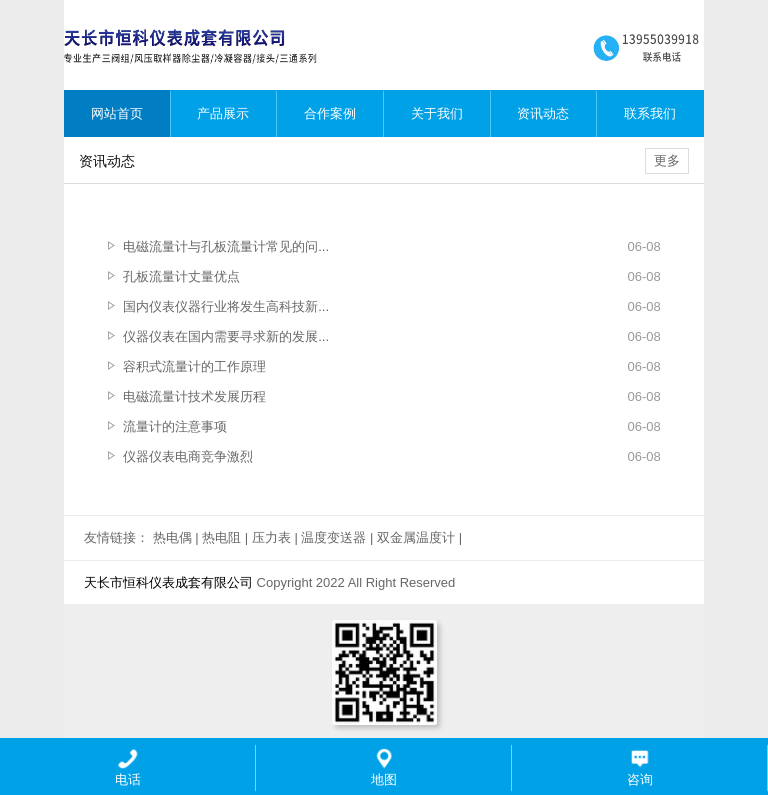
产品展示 (223, 113)
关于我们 (437, 113)
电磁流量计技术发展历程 (194, 396)
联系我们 (650, 113)
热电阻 (221, 537)
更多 (667, 160)
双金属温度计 (416, 537)
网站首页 (117, 113)
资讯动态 (543, 113)
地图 (384, 767)
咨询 (640, 767)
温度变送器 (333, 537)
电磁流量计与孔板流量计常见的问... (226, 246)
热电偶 (172, 537)
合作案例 (330, 113)
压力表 (271, 537)
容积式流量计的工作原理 (194, 366)
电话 (128, 767)
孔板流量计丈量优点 (181, 276)
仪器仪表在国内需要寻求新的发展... (226, 336)
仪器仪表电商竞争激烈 (188, 456)
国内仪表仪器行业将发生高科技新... (226, 306)
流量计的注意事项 (175, 426)
